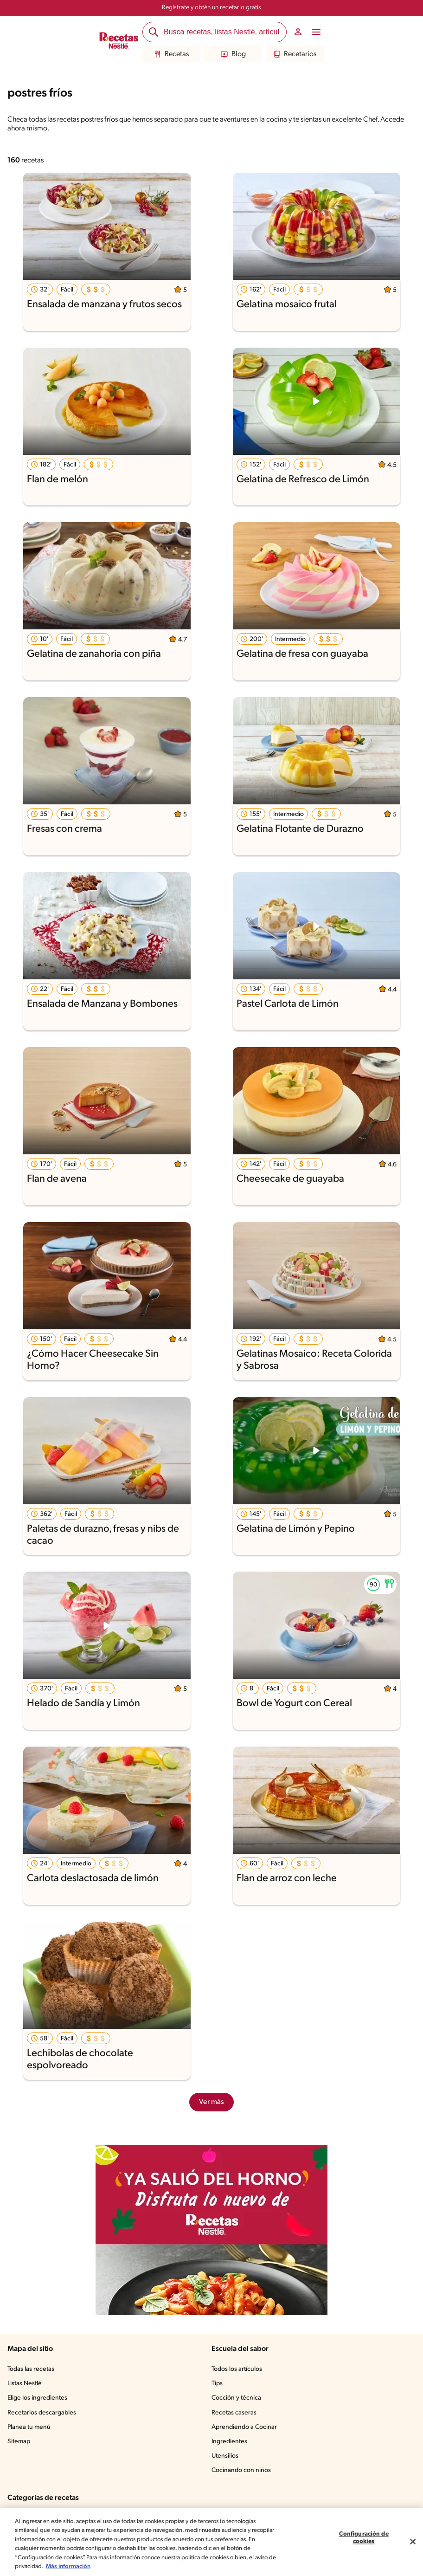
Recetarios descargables (43, 2413)
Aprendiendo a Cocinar (245, 2427)
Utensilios (226, 2456)
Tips (218, 2384)
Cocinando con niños (242, 2470)
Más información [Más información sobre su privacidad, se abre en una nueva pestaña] (118, 2566)
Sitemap (19, 2442)
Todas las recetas (32, 2369)
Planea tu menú (30, 2427)
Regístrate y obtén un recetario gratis (211, 8)
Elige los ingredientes (38, 2398)
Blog (233, 54)
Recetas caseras (236, 2413)
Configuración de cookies (364, 2538)
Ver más (211, 2102)
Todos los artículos (238, 2369)
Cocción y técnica (237, 2398)
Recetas (172, 54)
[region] (211, 2542)
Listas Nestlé (26, 2384)
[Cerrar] (413, 2541)
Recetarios (295, 54)
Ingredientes (229, 2442)
